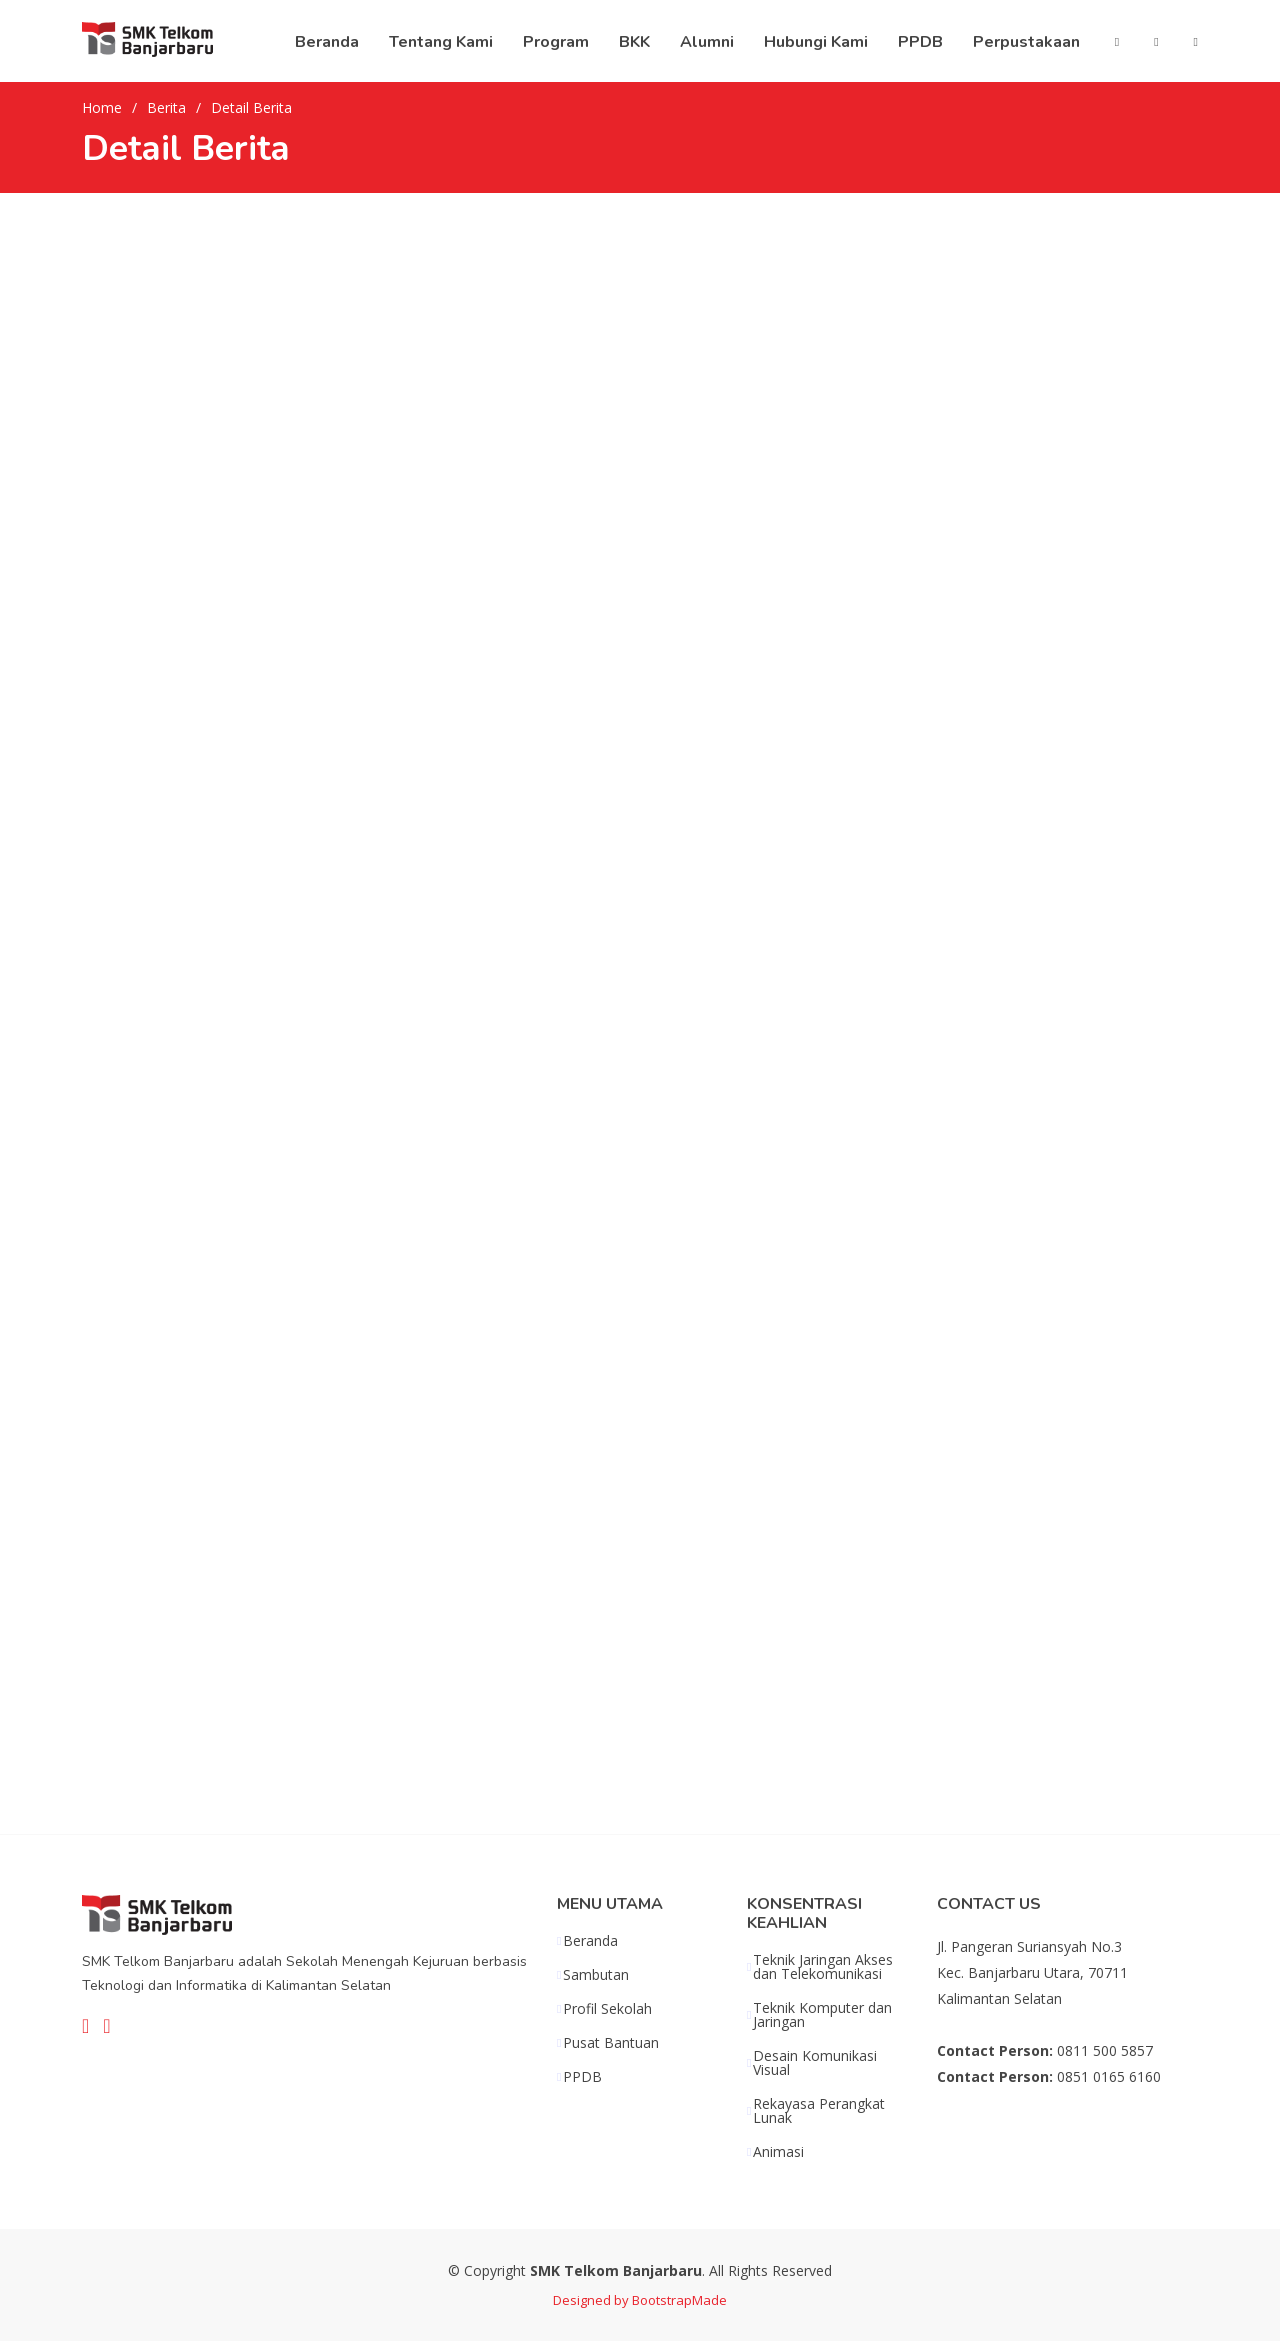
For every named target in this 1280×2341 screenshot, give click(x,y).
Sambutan (596, 1975)
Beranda (590, 1941)
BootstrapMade (679, 2300)
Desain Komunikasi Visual (815, 2063)
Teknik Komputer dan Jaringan (822, 2015)
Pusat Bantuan (611, 2043)
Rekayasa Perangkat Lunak (819, 2111)
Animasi (778, 2152)
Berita (166, 107)
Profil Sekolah (607, 2009)
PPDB (582, 2077)
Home (102, 107)
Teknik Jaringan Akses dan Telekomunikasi (823, 1967)
